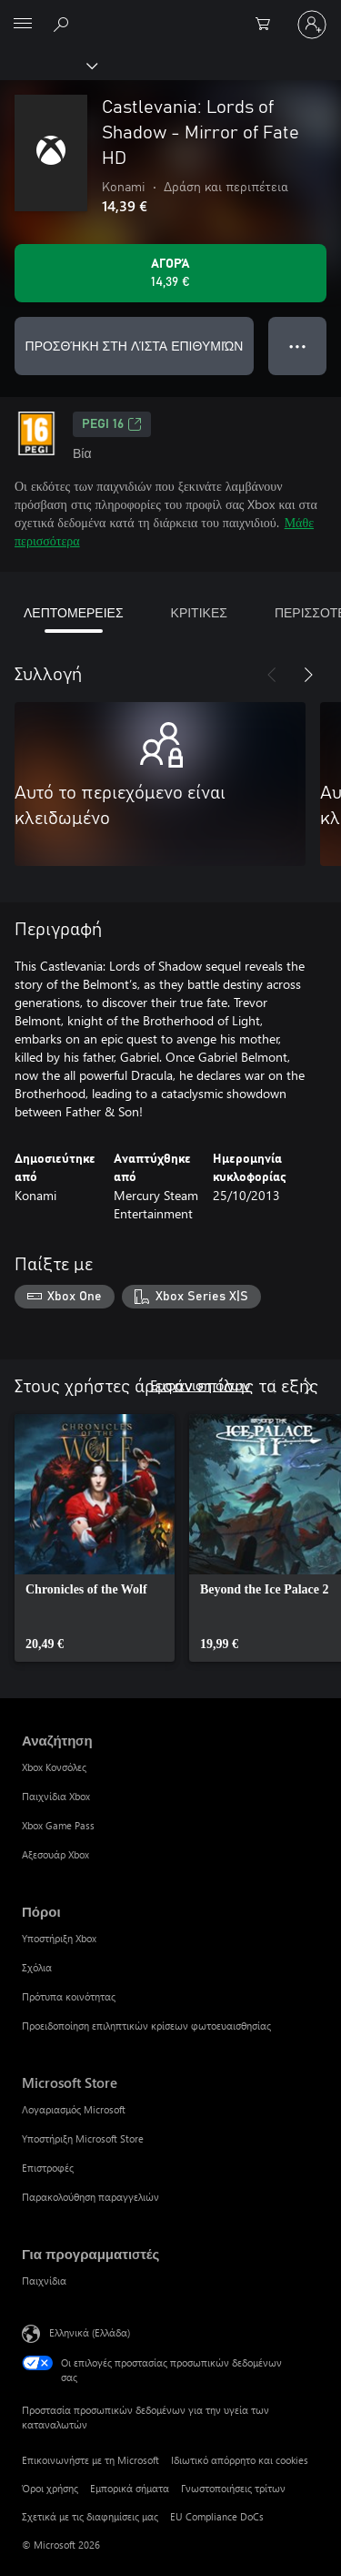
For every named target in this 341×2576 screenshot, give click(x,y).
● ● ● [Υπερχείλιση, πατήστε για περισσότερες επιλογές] (297, 346)
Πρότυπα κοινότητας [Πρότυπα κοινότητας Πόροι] (68, 1996)
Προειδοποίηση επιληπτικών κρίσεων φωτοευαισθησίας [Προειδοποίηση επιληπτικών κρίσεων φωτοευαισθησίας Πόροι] (146, 2025)
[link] (95, 1538)
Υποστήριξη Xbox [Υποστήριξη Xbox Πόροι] (59, 1938)
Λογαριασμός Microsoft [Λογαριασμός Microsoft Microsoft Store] (73, 2109)
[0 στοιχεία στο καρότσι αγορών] (268, 24)
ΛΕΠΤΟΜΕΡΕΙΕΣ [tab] (74, 612)
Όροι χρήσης (50, 2488)
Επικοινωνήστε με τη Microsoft (90, 2460)
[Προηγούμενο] (272, 674)
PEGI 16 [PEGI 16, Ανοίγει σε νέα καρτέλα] (112, 424)
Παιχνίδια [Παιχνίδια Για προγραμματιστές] (44, 2280)
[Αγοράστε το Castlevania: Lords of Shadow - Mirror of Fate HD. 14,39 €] (170, 273)
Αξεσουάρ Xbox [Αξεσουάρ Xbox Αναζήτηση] (55, 1854)
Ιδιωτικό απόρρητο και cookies (239, 2460)
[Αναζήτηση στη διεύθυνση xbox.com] (63, 23)
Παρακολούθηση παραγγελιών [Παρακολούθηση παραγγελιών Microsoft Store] (90, 2197)
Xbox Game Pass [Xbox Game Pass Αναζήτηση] (58, 1825)
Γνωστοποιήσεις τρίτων (233, 2488)
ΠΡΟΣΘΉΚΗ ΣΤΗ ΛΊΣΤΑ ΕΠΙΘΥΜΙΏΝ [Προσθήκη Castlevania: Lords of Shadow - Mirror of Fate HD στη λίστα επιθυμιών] (134, 345)
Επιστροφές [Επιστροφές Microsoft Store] (48, 2168)
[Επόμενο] (308, 674)
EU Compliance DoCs (217, 2516)
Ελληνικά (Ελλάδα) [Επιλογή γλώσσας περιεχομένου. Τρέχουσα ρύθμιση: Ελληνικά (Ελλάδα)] (89, 2331)
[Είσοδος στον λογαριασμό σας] (312, 24)
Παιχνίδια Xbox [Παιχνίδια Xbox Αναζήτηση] (56, 1796)
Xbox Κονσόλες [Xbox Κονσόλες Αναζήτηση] (54, 1767)
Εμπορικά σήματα (129, 2488)
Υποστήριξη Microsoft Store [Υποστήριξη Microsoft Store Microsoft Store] (83, 2138)
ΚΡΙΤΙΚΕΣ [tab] (199, 612)
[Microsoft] (170, 14)
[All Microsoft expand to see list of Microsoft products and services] (23, 24)
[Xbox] (48, 64)
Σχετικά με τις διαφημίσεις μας (90, 2516)
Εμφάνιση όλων (200, 1384)
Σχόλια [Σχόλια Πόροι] (37, 1967)
